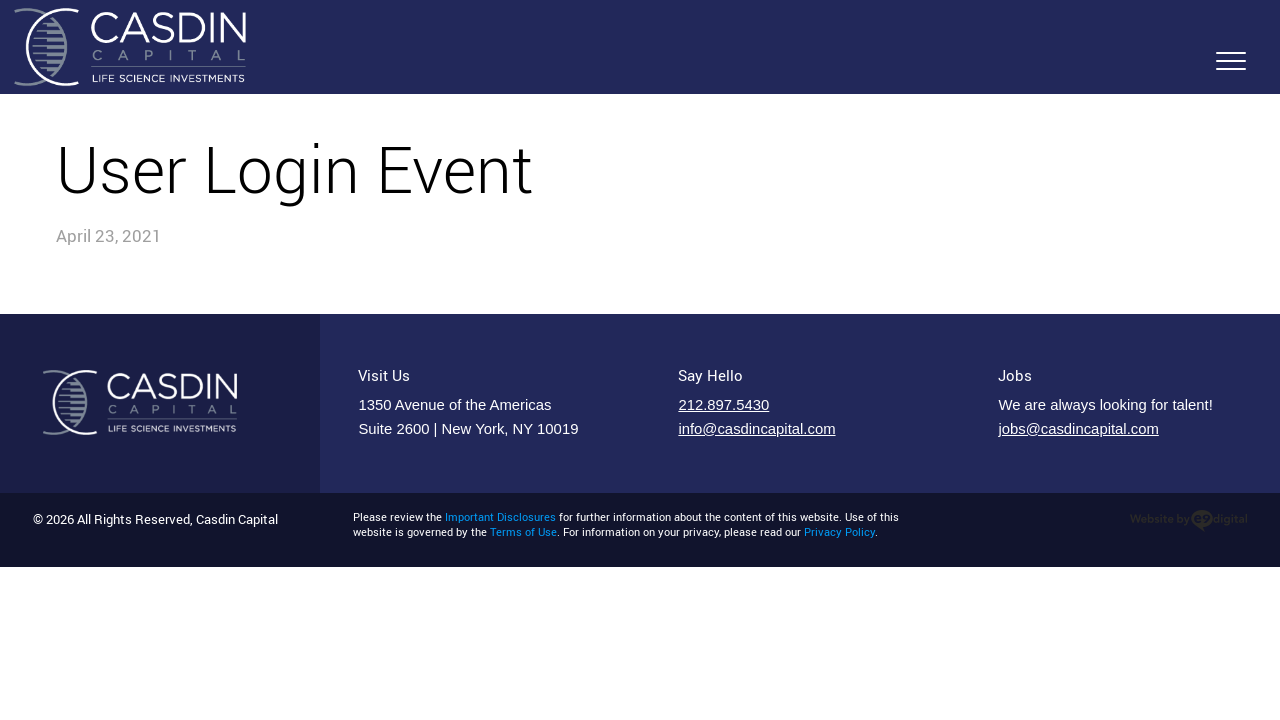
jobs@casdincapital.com (1078, 429)
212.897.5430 (723, 405)
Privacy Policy (839, 532)
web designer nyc (1188, 521)
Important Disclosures (500, 517)
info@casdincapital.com (756, 429)
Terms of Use (523, 532)
